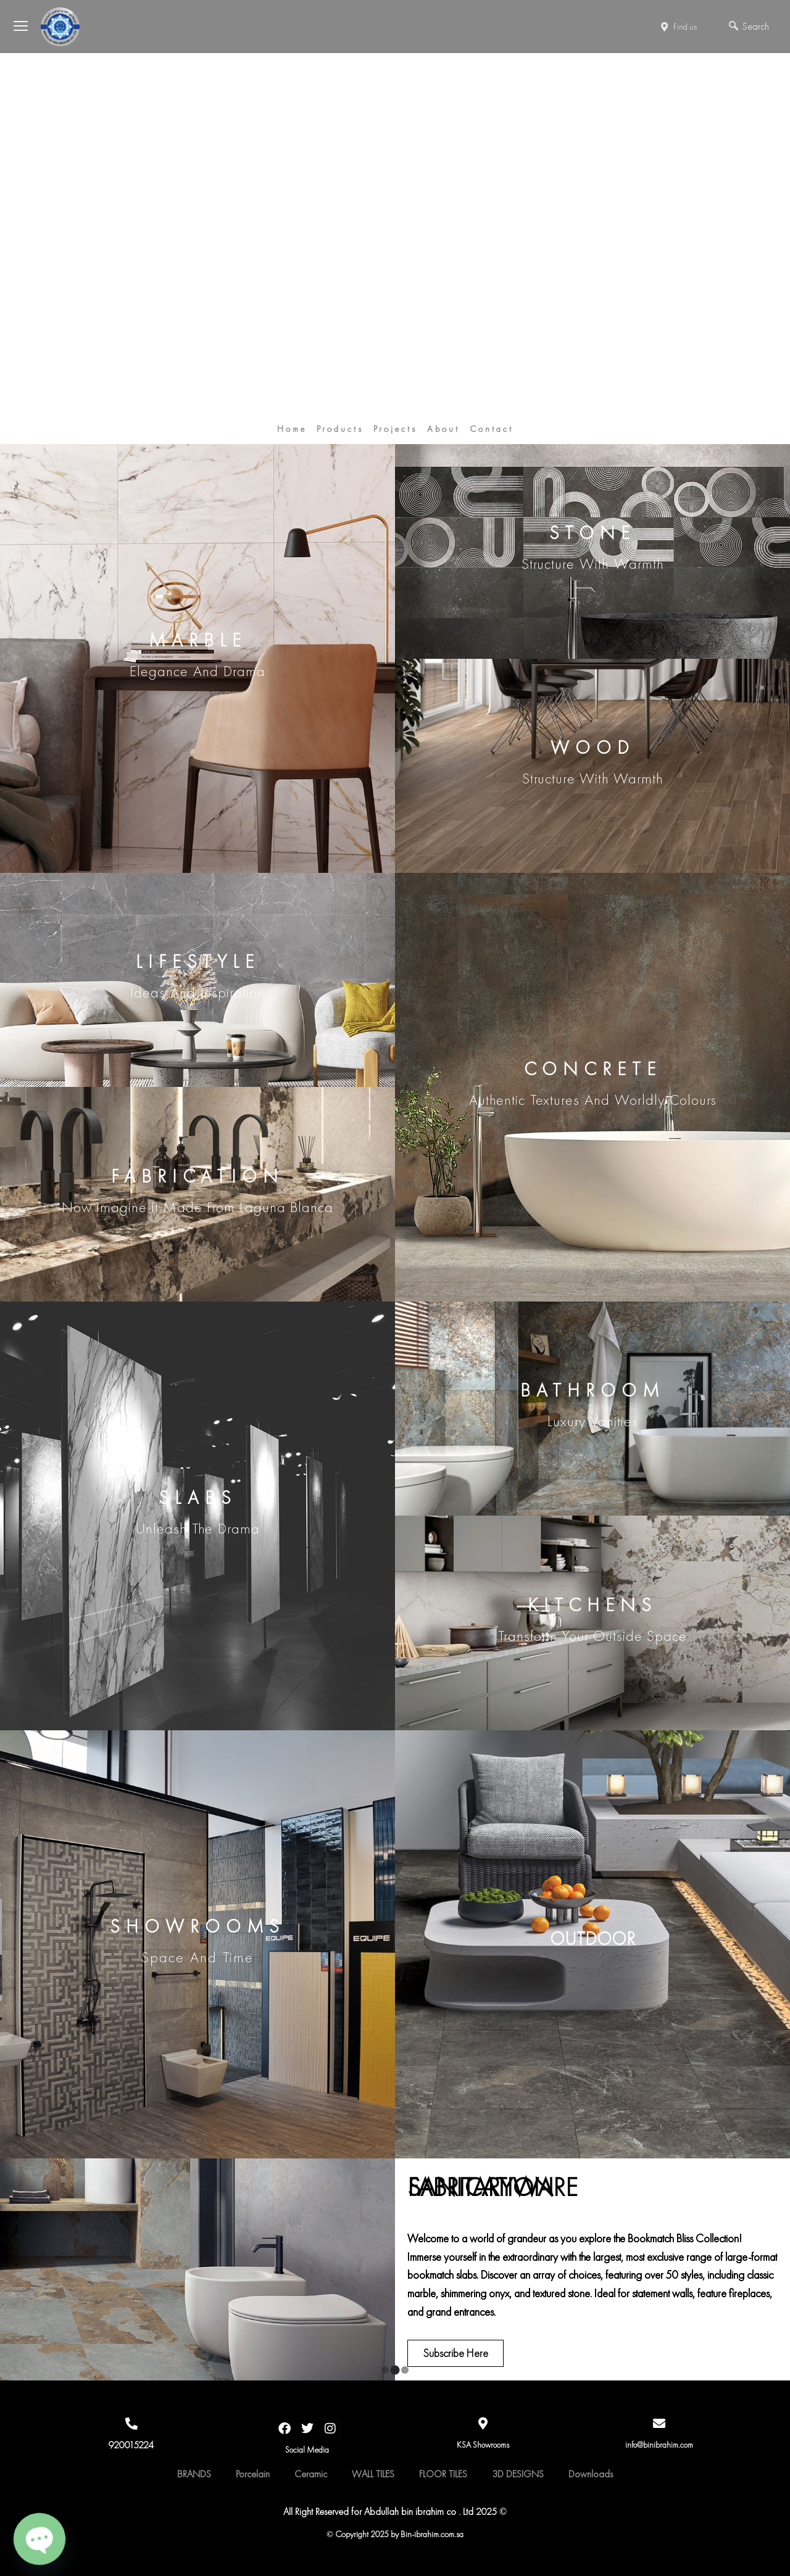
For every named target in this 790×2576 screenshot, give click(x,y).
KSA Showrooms (483, 2444)
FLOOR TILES (443, 2473)
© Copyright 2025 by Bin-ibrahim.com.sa (395, 2533)
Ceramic (310, 2473)
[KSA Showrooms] (483, 2423)
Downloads (590, 2473)
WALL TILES (373, 2473)
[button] (385, 2370)
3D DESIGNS (518, 2473)
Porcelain (253, 2473)
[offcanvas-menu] (33, 26)
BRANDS (194, 2473)
